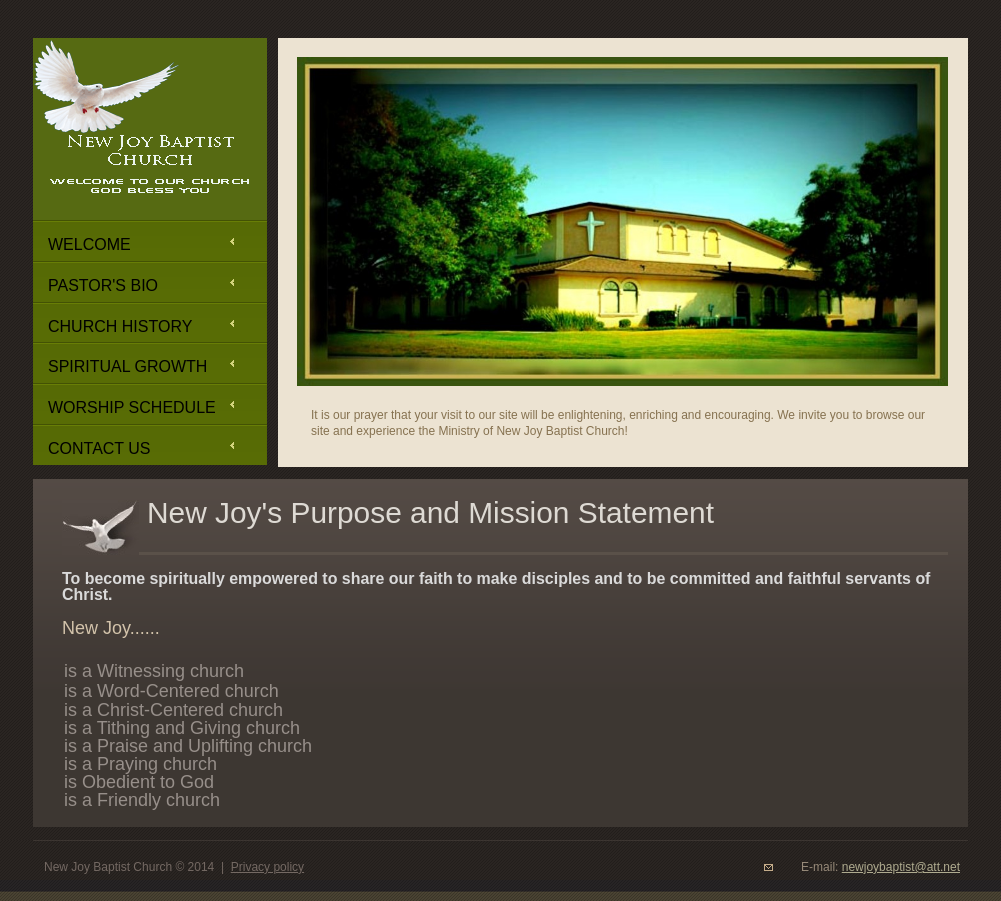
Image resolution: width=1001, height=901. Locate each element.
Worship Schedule (132, 407)
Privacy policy (267, 867)
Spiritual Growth (127, 366)
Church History (120, 326)
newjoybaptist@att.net (901, 867)
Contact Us (99, 448)
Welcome (89, 244)
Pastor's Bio (103, 285)
